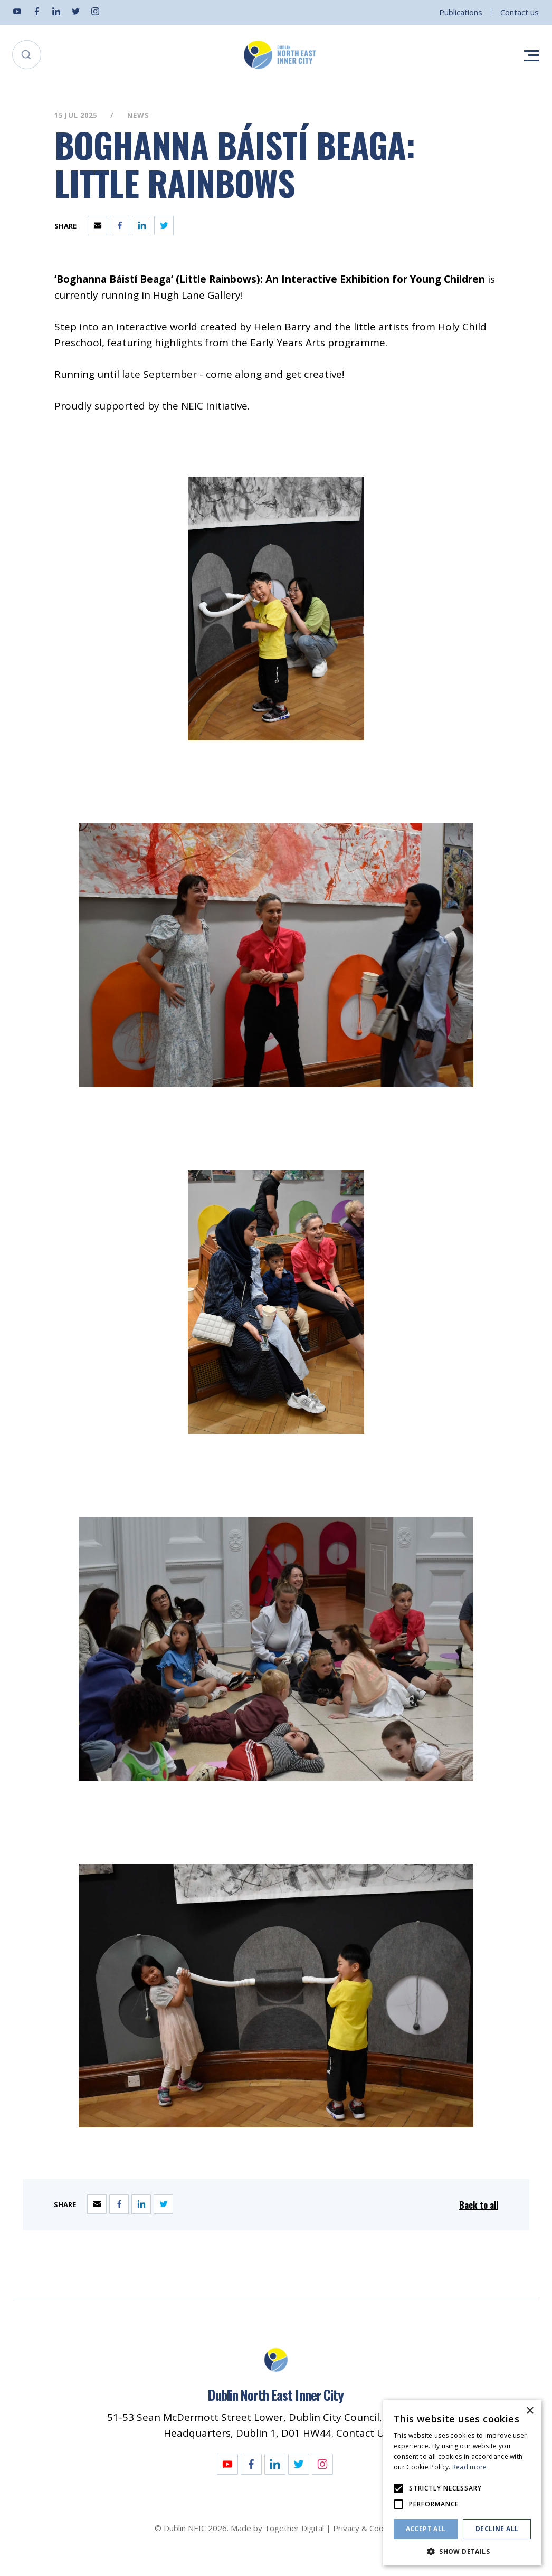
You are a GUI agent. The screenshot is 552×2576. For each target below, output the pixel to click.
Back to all (478, 2204)
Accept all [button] (426, 2528)
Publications (460, 12)
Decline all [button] (496, 2528)
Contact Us (362, 2433)
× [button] (530, 2411)
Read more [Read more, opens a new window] (469, 2467)
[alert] (462, 2482)
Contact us (519, 12)
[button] (462, 2550)
